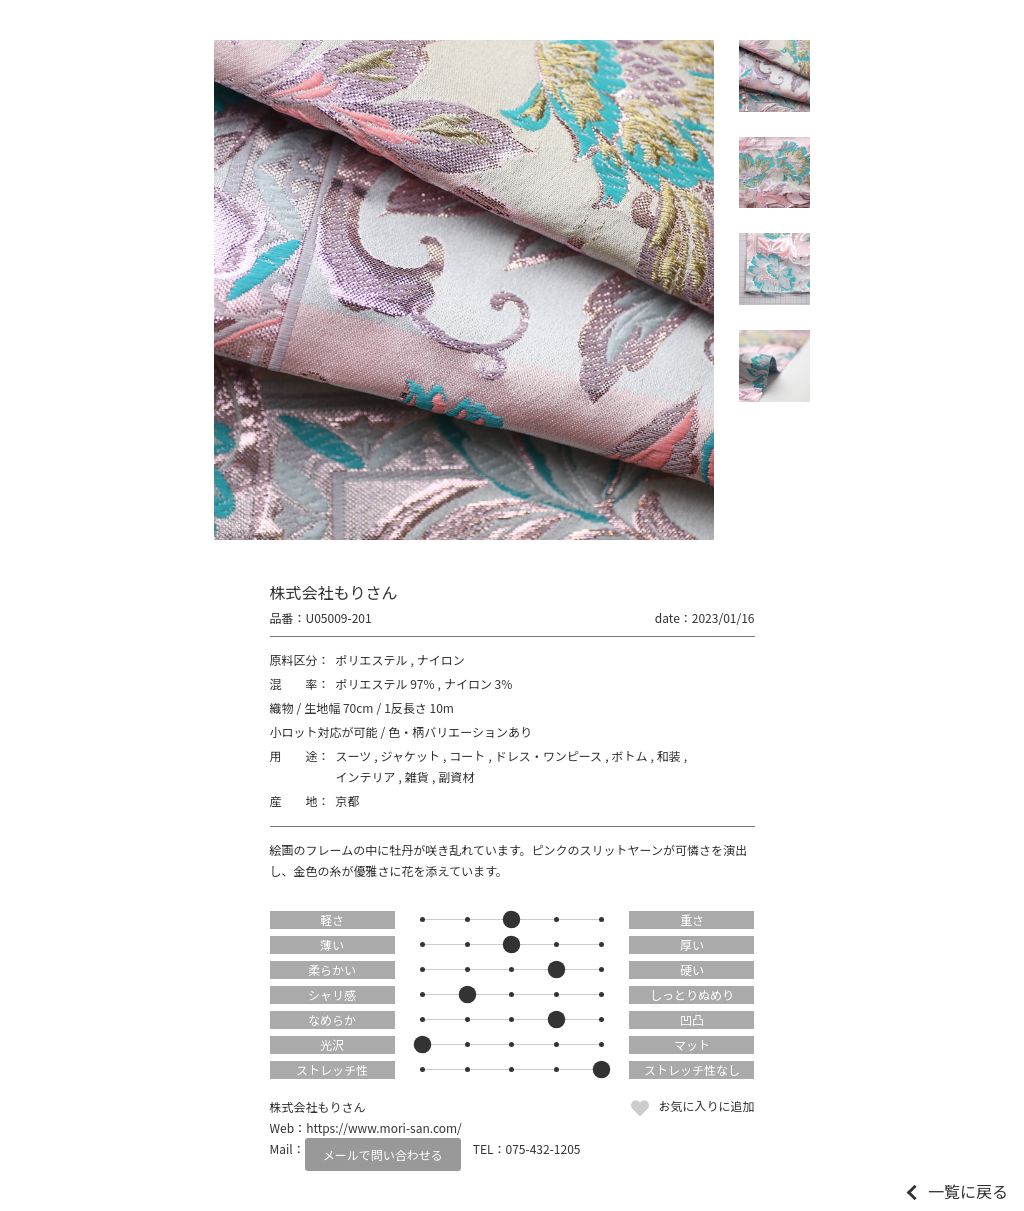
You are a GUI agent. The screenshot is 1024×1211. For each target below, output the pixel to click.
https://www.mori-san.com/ (384, 1127)
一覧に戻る (968, 1191)
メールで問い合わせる (383, 1154)
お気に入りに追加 (706, 1105)
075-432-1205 (543, 1148)
